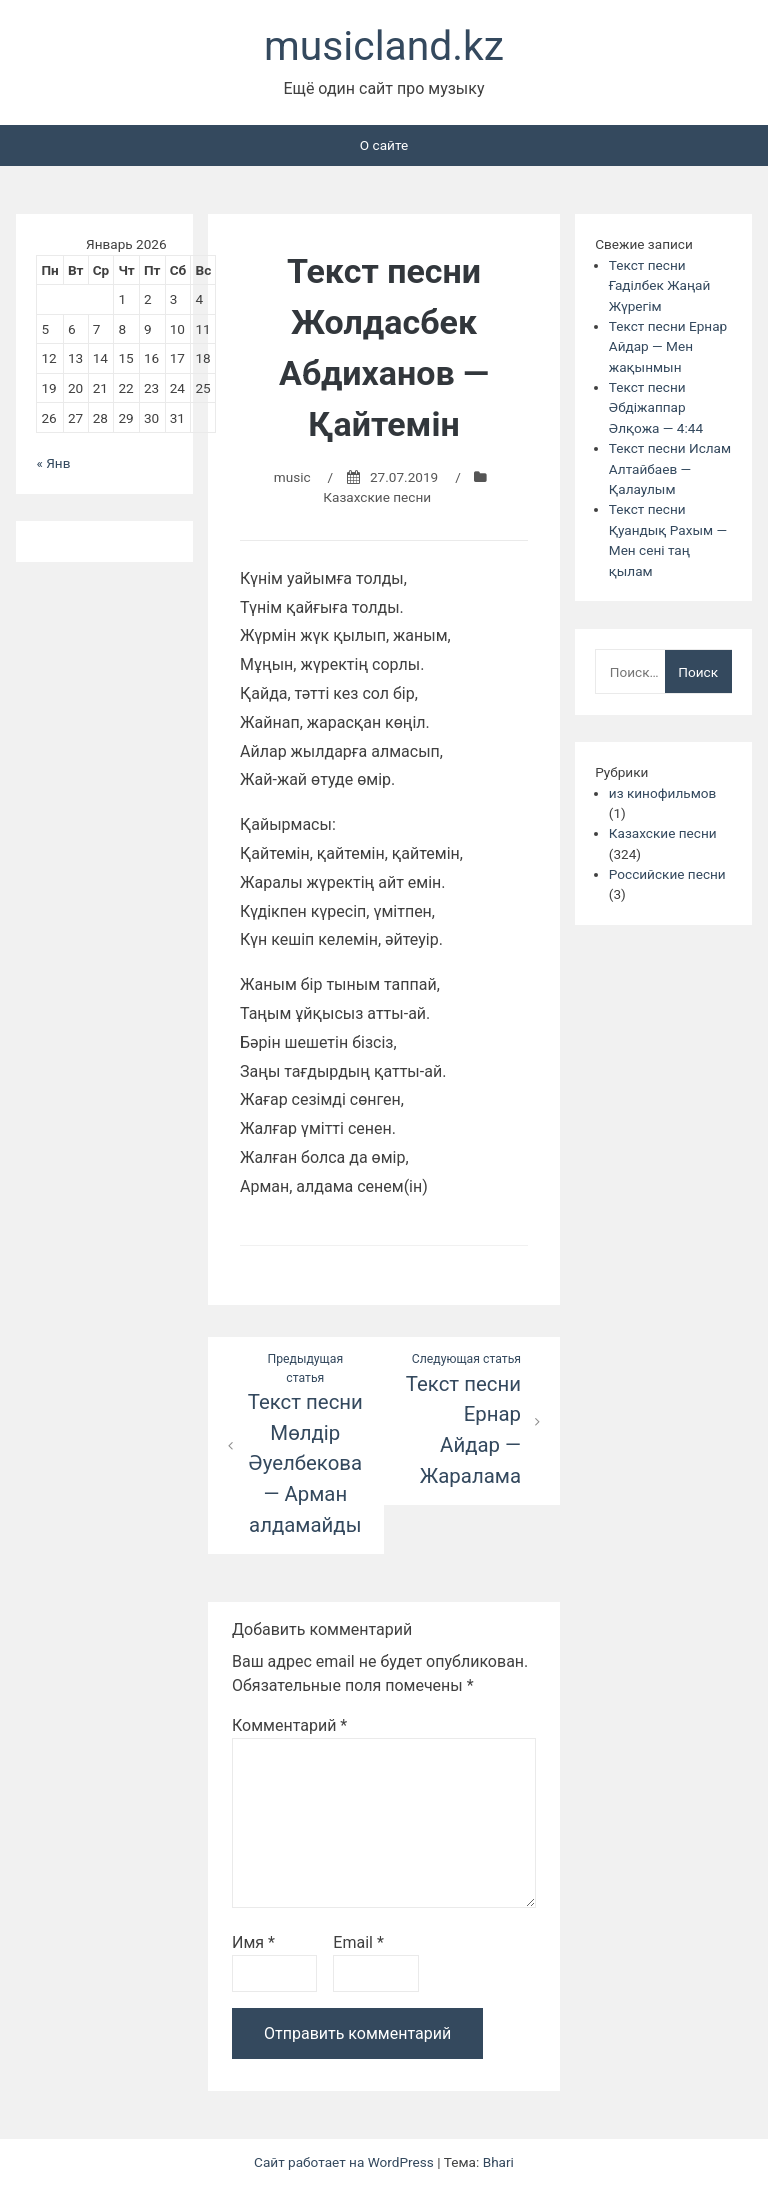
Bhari (498, 2162)
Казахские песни (377, 497)
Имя (253, 1942)
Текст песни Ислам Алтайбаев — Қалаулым (670, 468)
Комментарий (289, 1725)
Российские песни (667, 874)
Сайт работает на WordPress (345, 2162)
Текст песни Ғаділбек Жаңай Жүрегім (660, 285)
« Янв (53, 463)
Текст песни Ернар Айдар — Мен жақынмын (668, 346)
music (292, 477)
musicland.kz (384, 46)
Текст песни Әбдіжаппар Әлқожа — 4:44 (656, 407)
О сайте (384, 145)
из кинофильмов (662, 793)
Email (358, 1942)
